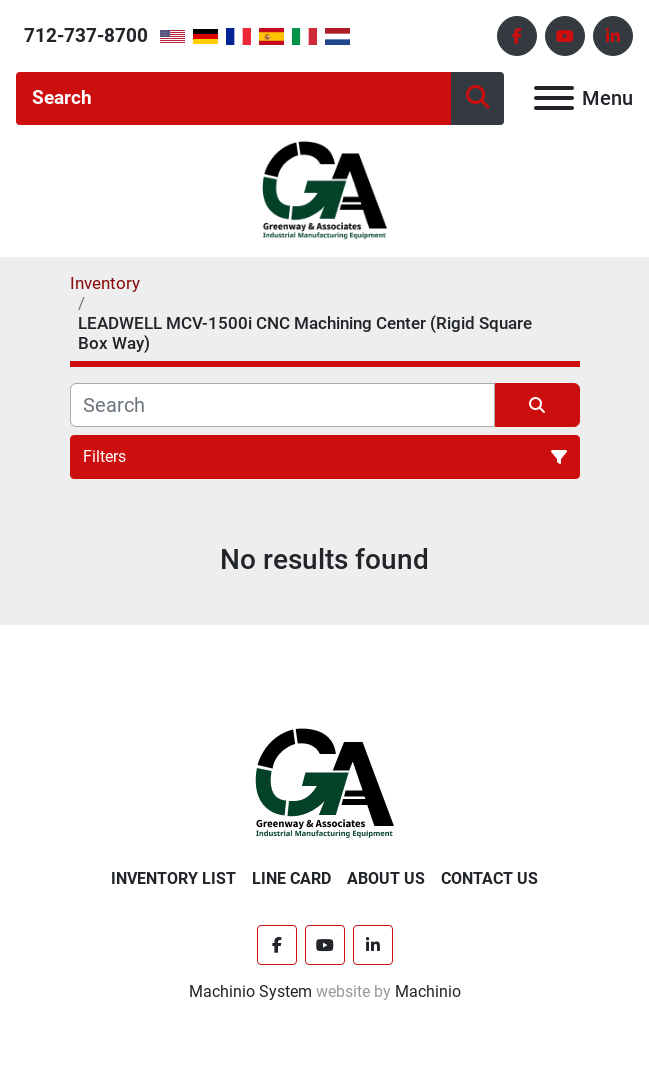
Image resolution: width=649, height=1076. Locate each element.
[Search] (233, 98)
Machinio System (250, 991)
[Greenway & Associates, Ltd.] (324, 782)
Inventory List (173, 878)
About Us (386, 878)
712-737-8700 (86, 35)
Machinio (428, 991)
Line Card (291, 878)
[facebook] (517, 36)
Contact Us (489, 878)
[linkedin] (613, 36)
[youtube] (565, 36)
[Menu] (554, 98)
